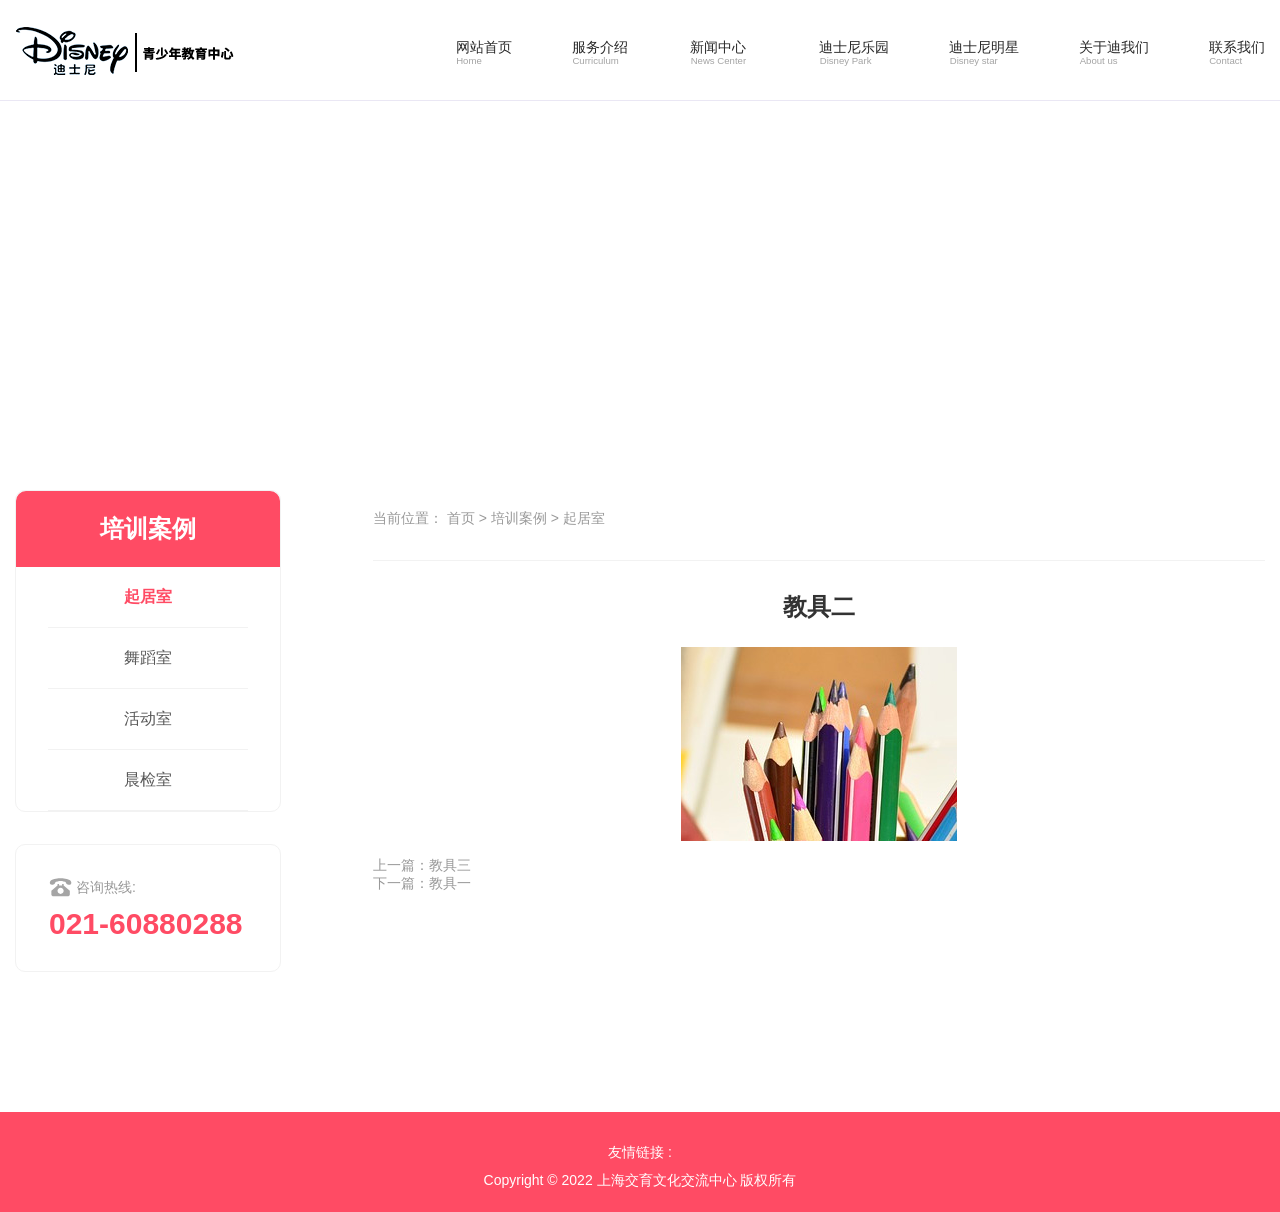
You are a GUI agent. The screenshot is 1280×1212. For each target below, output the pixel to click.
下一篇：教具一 (422, 883)
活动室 (148, 718)
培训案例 (519, 518)
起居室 (148, 596)
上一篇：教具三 (422, 865)
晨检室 (148, 779)
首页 (461, 518)
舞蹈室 (148, 657)
